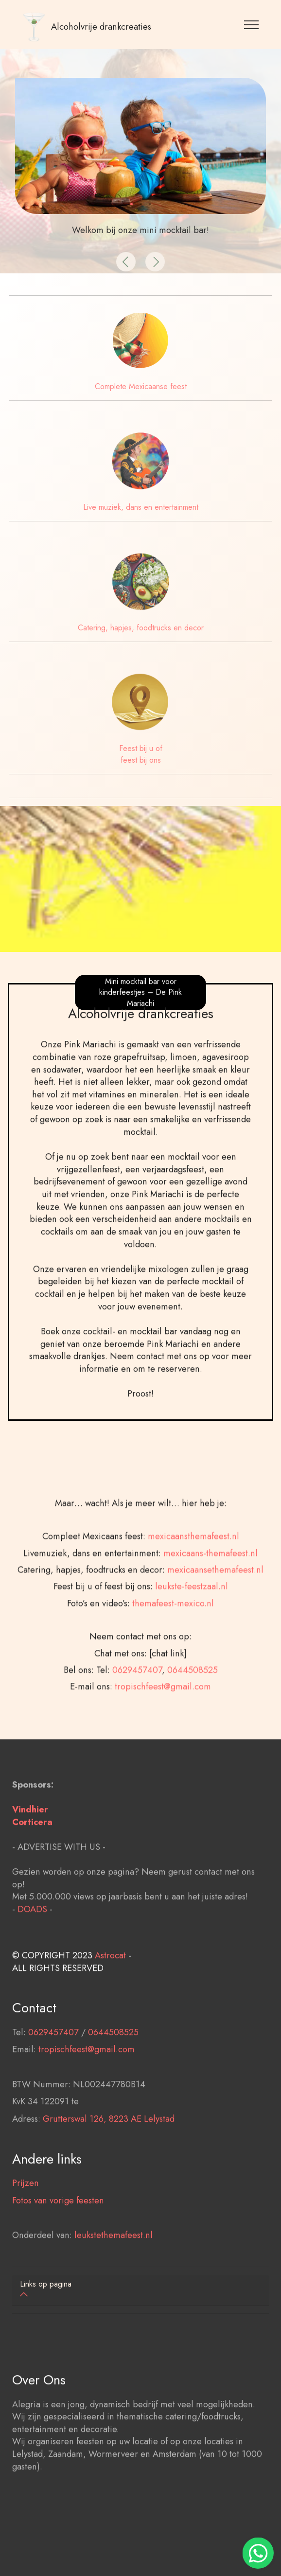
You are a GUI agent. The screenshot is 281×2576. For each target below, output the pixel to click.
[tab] (140, 2290)
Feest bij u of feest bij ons (140, 754)
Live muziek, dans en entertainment (140, 507)
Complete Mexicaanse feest (141, 386)
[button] (126, 261)
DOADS (32, 1976)
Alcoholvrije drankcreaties (101, 26)
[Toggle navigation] (251, 24)
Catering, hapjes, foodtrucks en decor (141, 627)
